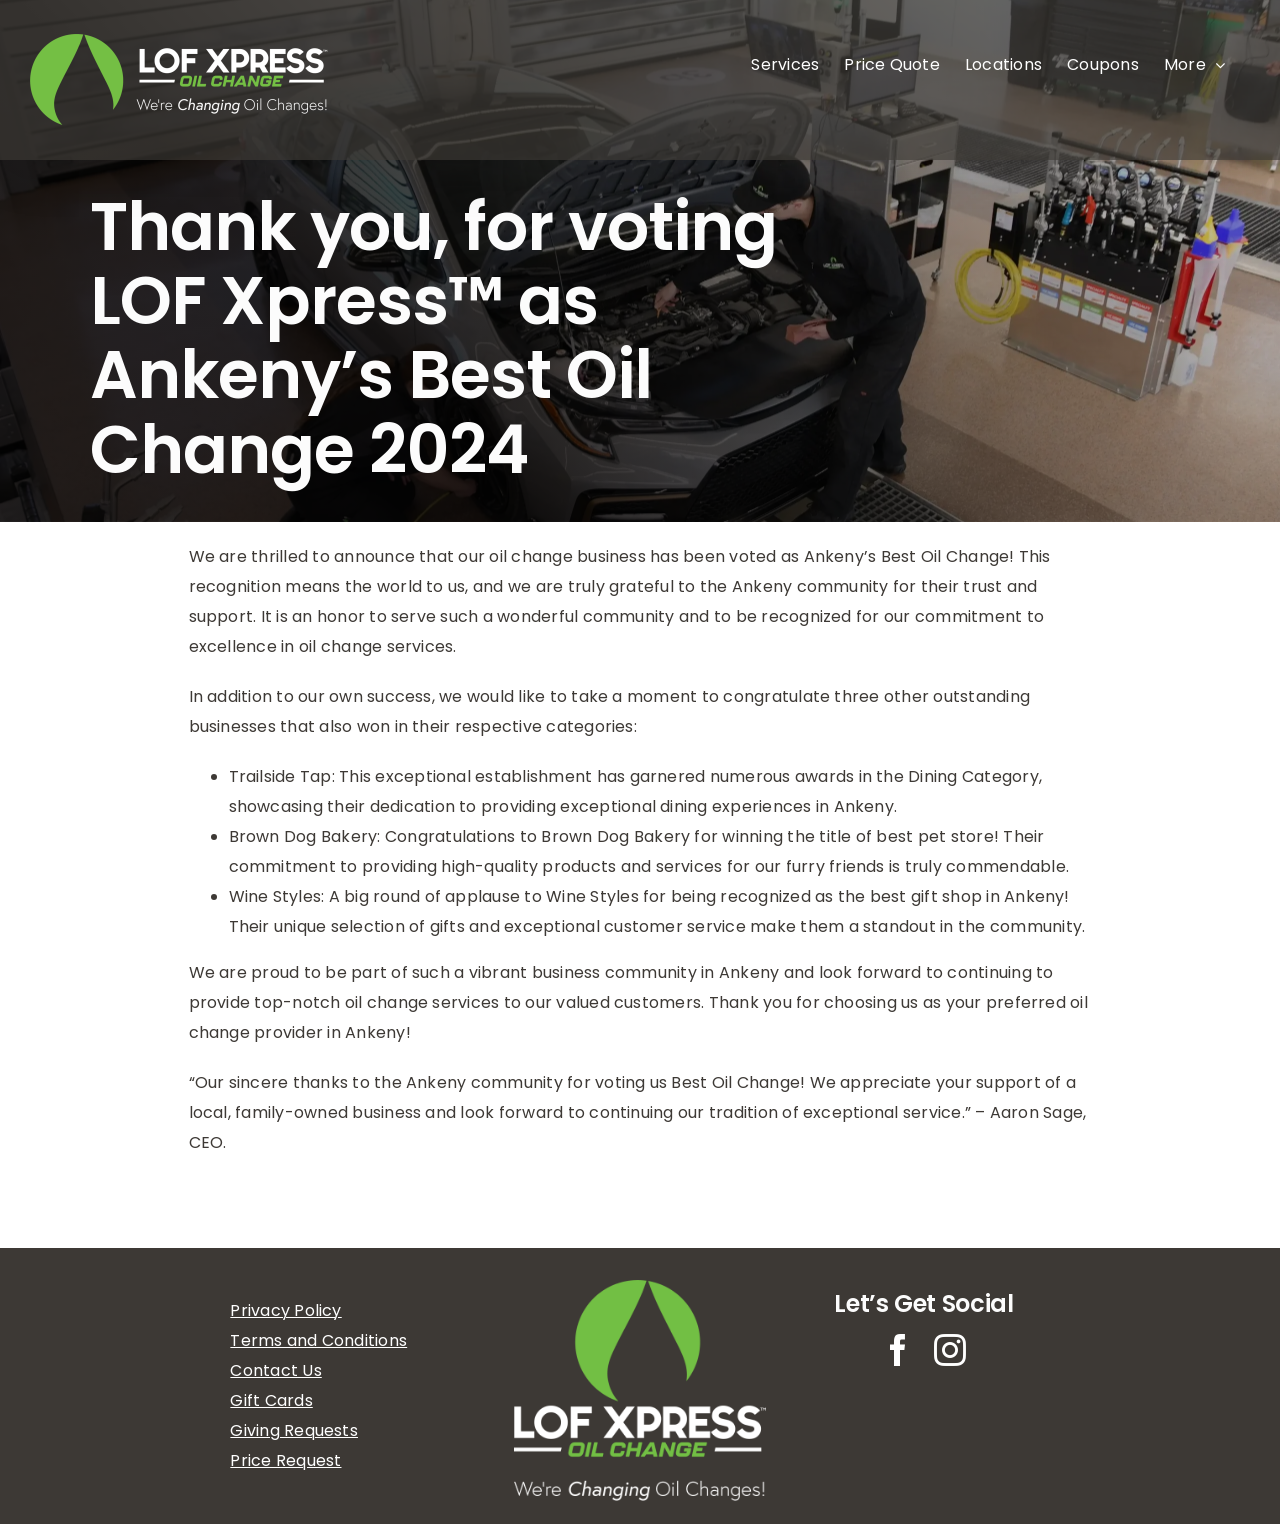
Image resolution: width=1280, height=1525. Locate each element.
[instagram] (950, 1350)
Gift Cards (271, 1400)
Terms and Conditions (318, 1340)
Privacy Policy (285, 1310)
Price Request (285, 1460)
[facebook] (898, 1350)
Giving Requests (294, 1430)
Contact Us (275, 1370)
